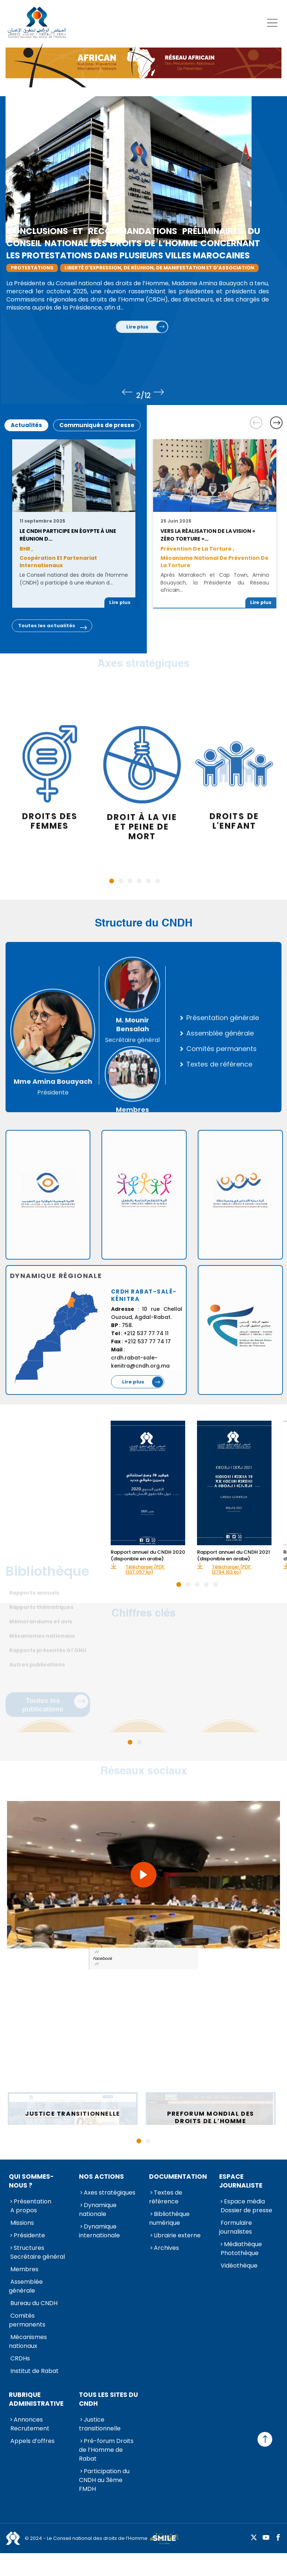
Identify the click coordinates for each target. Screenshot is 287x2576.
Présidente (29, 2235)
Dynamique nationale (98, 2209)
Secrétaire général (37, 2256)
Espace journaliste (240, 2181)
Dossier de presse (246, 2210)
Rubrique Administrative (36, 2399)
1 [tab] (111, 881)
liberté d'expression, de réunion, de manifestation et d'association (171, 267)
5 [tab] (148, 881)
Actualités (26, 425)
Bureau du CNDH (34, 2303)
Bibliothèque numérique (169, 2218)
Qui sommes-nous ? (31, 2181)
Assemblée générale (26, 2286)
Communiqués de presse (96, 425)
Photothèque (240, 2253)
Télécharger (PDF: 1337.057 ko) (145, 1569)
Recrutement (29, 2428)
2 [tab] (120, 881)
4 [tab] (139, 881)
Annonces (28, 2419)
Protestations (43, 267)
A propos (23, 2210)
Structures (29, 2248)
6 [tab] (157, 881)
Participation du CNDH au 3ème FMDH (104, 2480)
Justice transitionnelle (100, 2424)
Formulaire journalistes (235, 2227)
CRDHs (20, 2358)
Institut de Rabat (34, 2371)
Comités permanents (27, 2320)
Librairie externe (177, 2235)
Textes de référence (165, 2197)
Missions (22, 2223)
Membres (24, 2269)
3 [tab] (130, 881)
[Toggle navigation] (272, 22)
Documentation (178, 2176)
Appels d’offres (32, 2441)
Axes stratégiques (109, 2192)
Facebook (102, 1958)
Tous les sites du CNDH (108, 2399)
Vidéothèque (239, 2265)
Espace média (244, 2201)
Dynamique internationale (99, 2231)
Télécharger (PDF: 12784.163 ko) (232, 1569)
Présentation (32, 2201)
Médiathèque (243, 2244)
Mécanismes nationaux (28, 2341)
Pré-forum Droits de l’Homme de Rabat (106, 2450)
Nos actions (101, 2176)
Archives (166, 2248)
